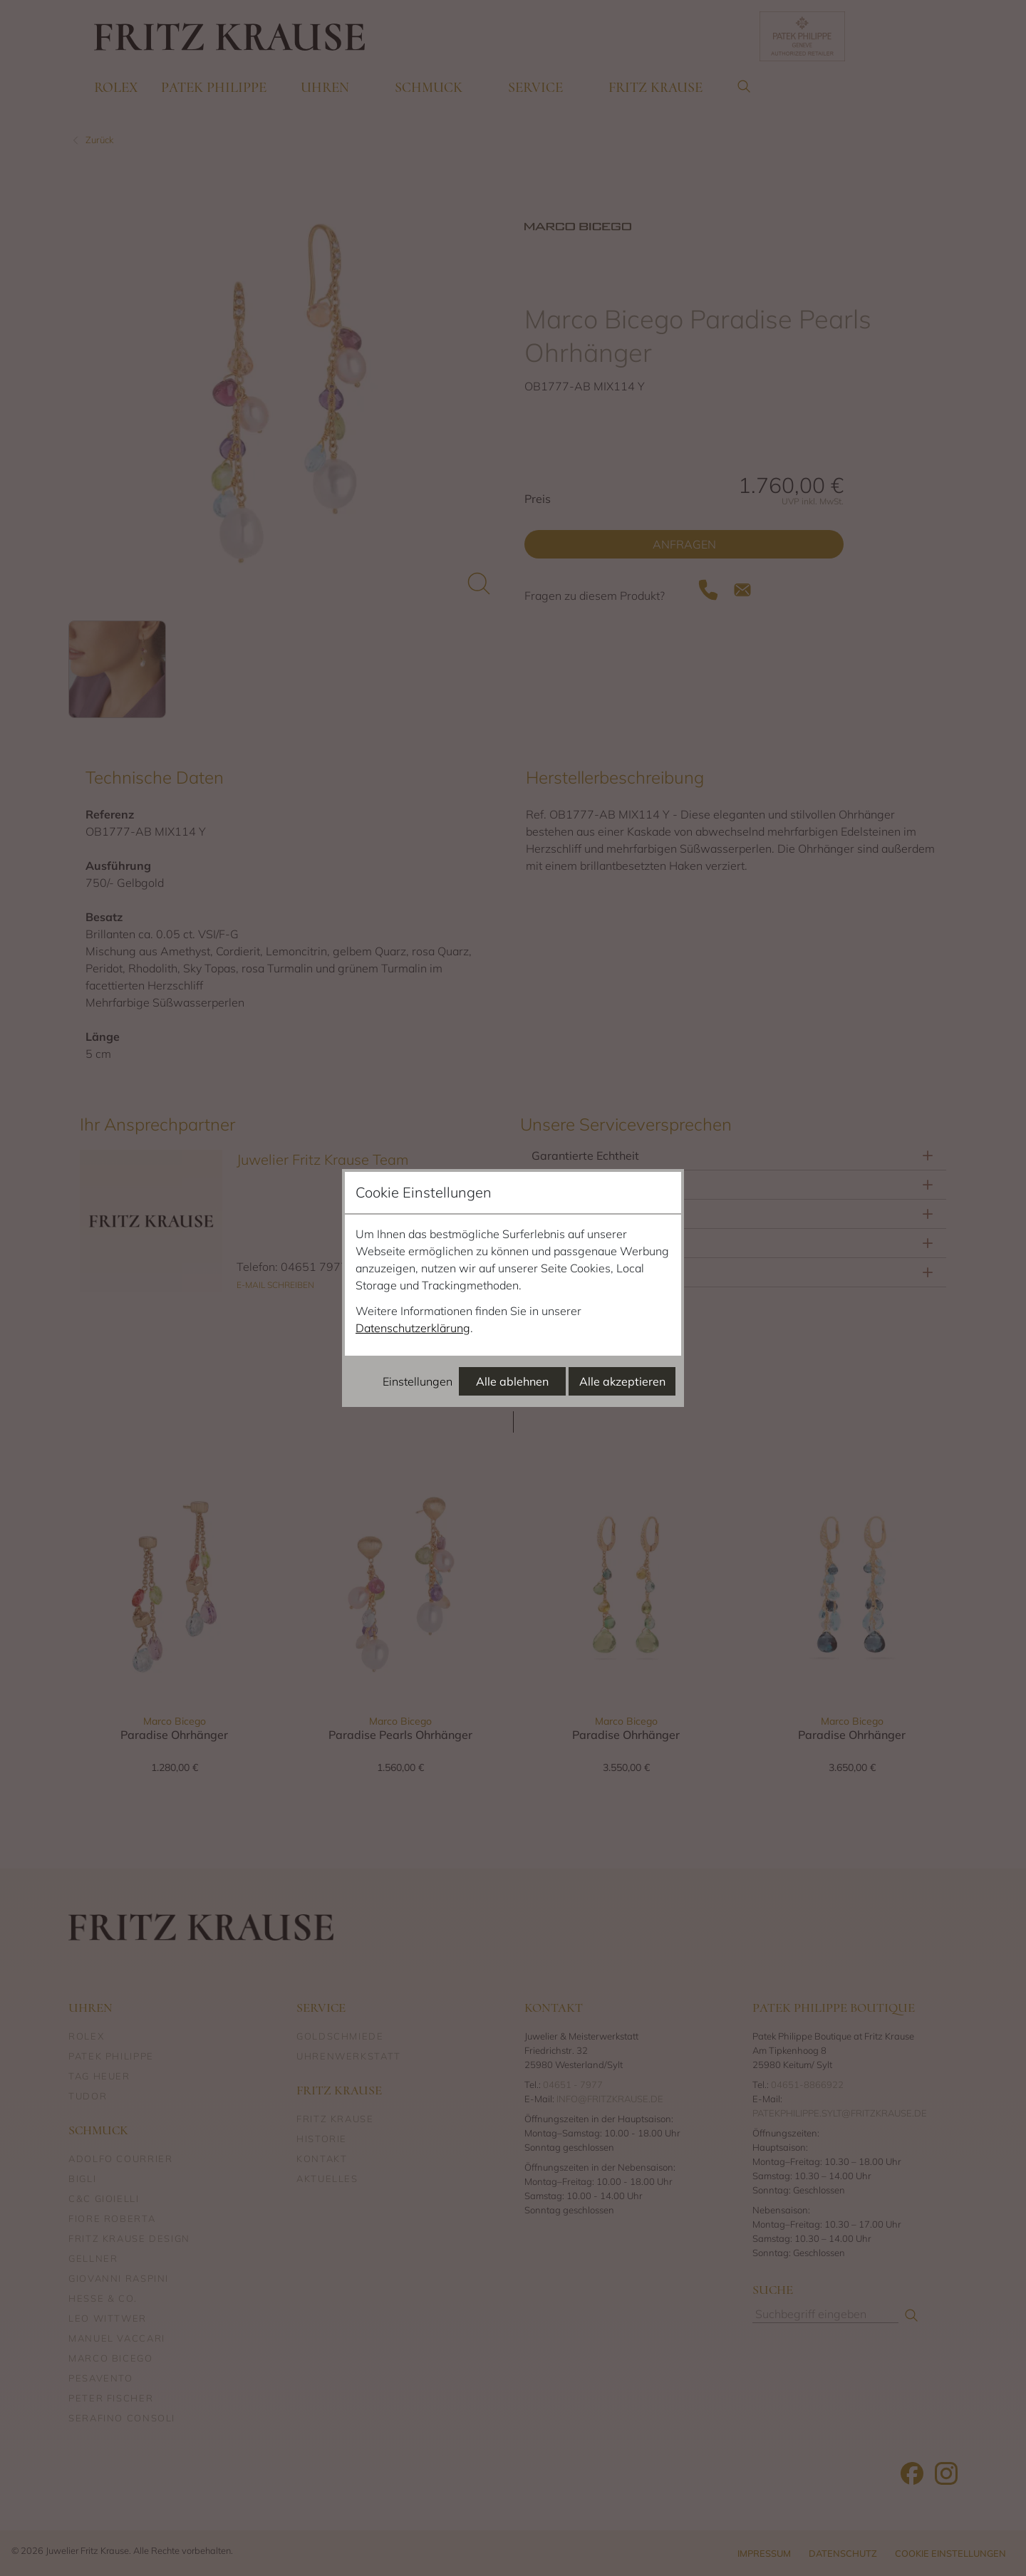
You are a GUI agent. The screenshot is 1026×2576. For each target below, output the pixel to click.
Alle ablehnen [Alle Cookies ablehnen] (512, 1381)
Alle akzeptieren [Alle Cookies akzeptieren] (622, 1381)
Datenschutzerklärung (413, 1328)
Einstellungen (417, 1381)
